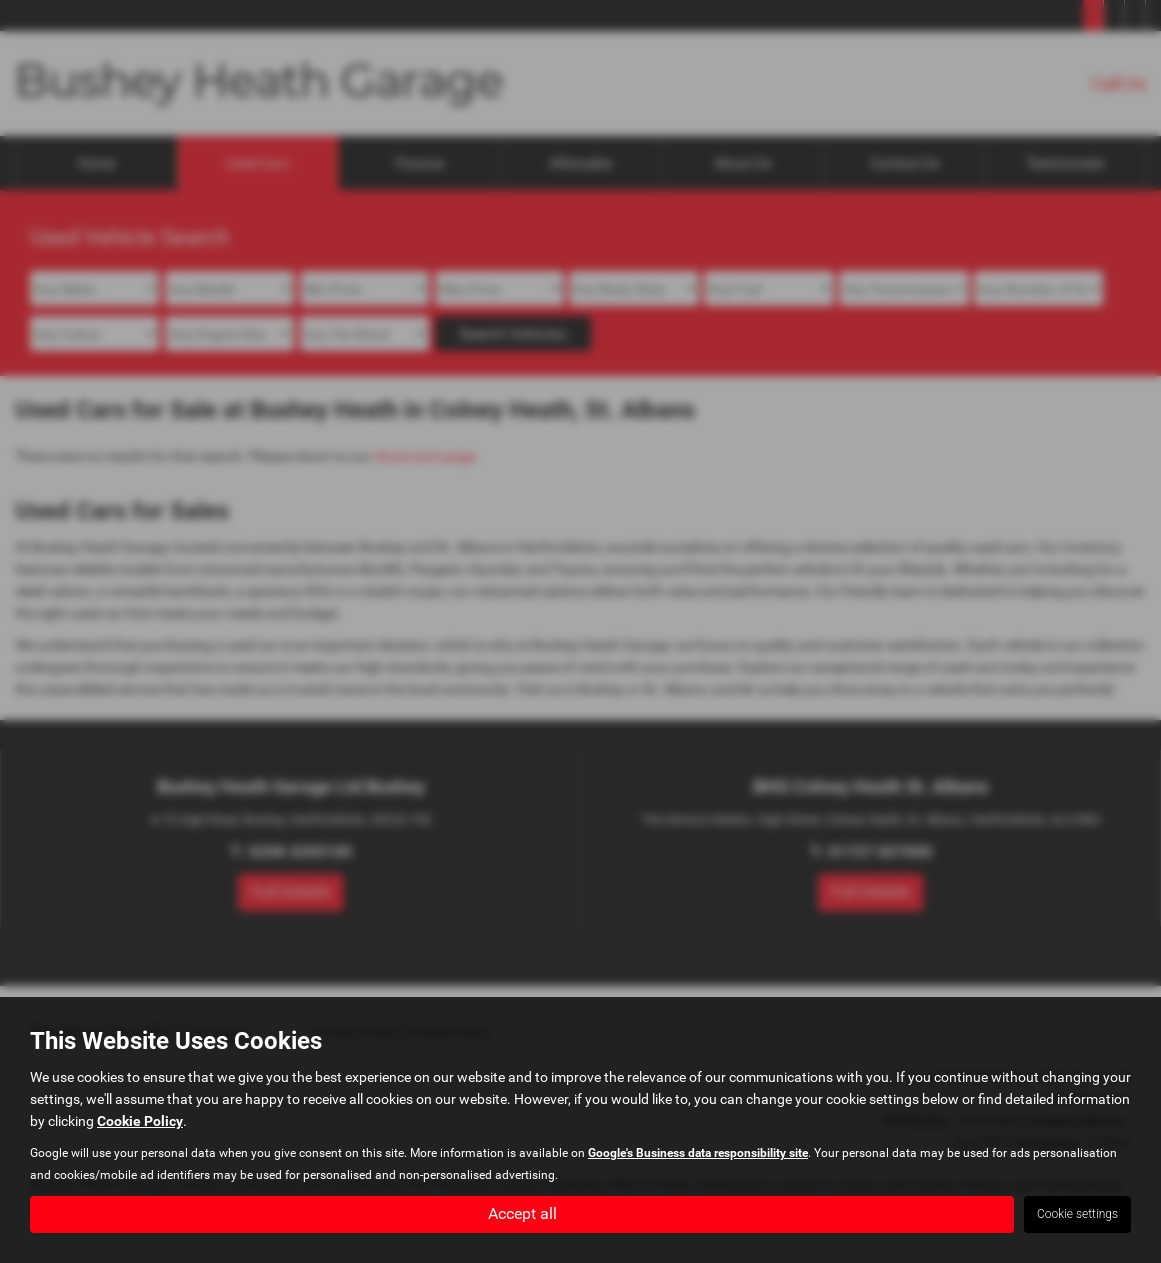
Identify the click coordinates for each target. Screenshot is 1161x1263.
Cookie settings (1077, 1214)
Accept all (522, 1213)
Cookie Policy (140, 1121)
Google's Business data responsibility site (698, 1153)
